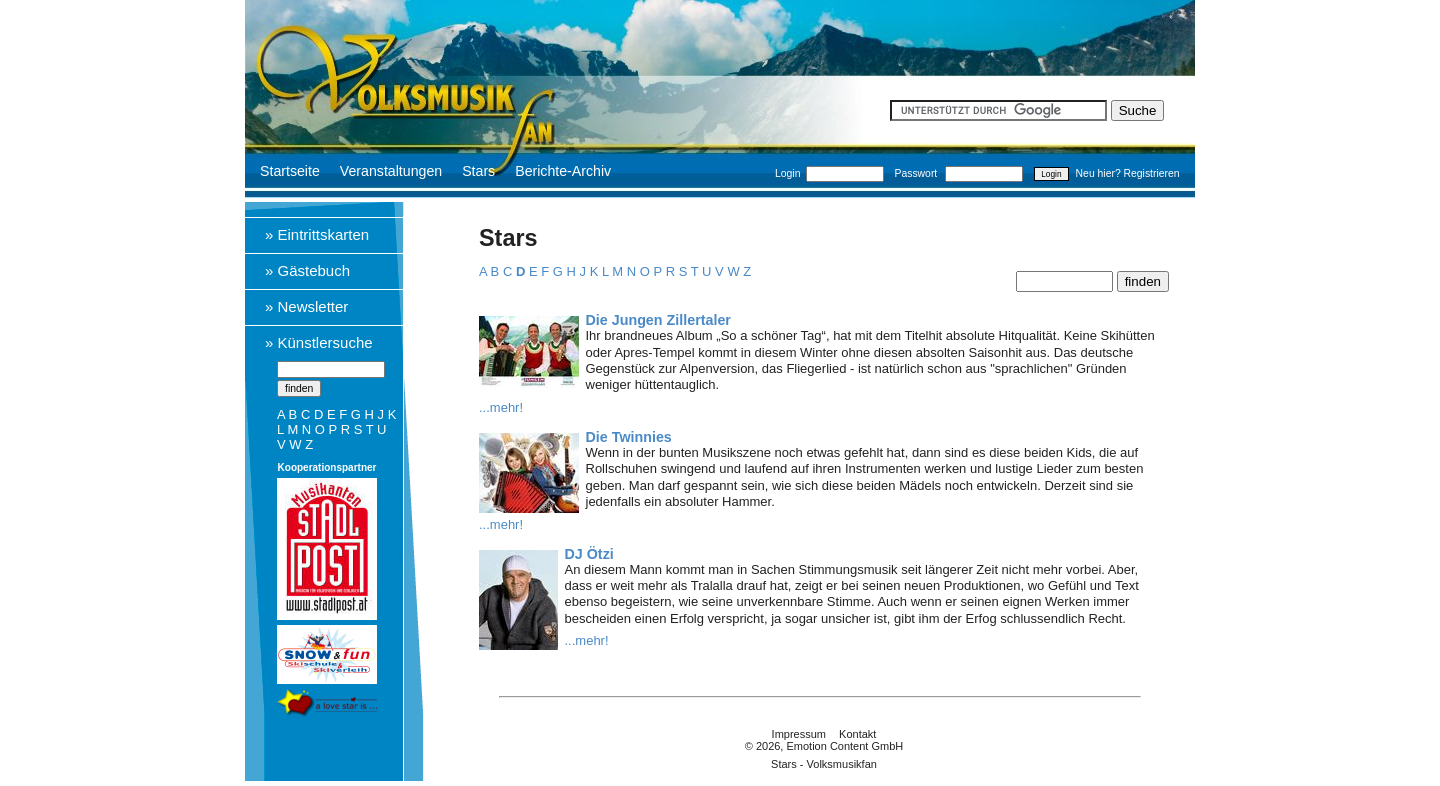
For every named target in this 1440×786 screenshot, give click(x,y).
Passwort (916, 173)
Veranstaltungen (391, 171)
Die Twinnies (629, 437)
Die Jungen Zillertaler (658, 320)
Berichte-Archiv (563, 171)
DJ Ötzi (589, 554)
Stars (478, 171)
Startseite (290, 171)
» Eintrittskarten (317, 234)
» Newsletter (306, 306)
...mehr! (501, 407)
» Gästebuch (307, 270)
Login (787, 173)
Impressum (799, 734)
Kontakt (857, 734)
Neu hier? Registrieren (1128, 173)
